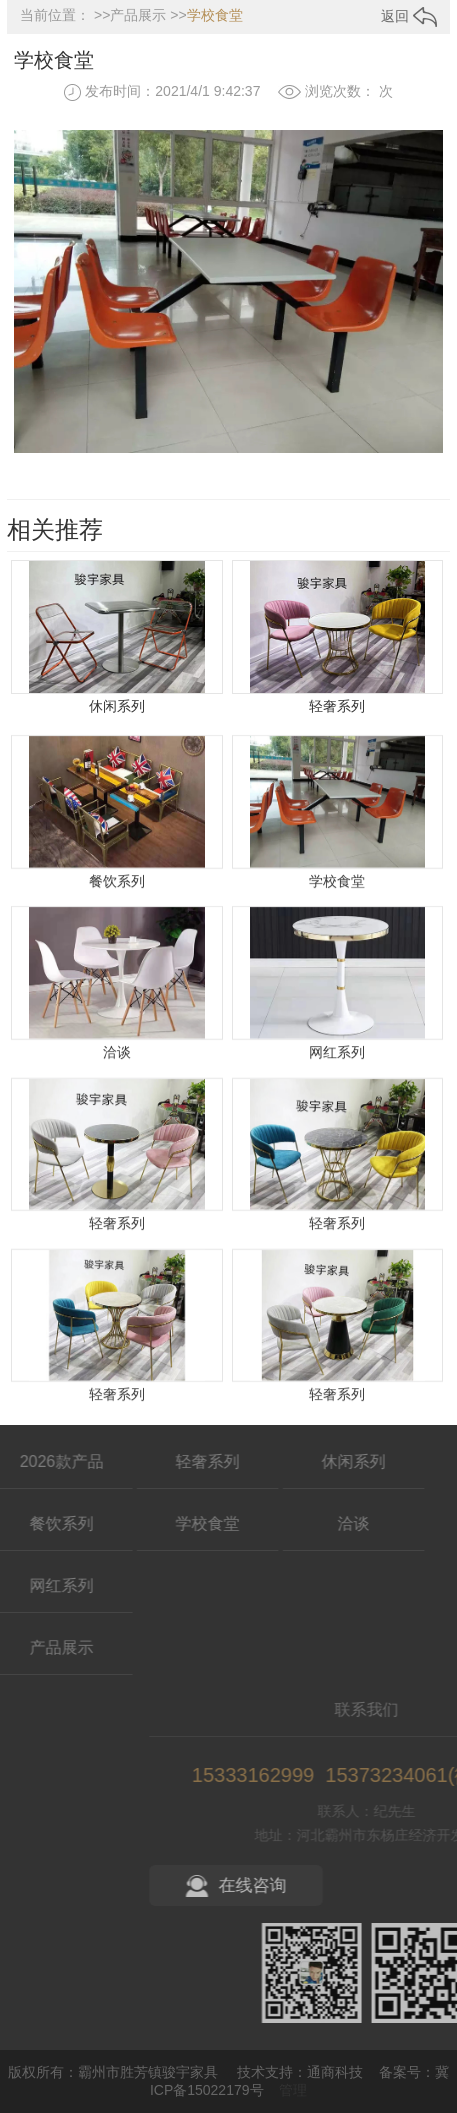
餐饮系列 (117, 965)
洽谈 (117, 1136)
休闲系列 (117, 709)
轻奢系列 (337, 709)
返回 (409, 16)
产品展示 (138, 15)
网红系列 (337, 1136)
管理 (293, 2090)
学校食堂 (215, 15)
